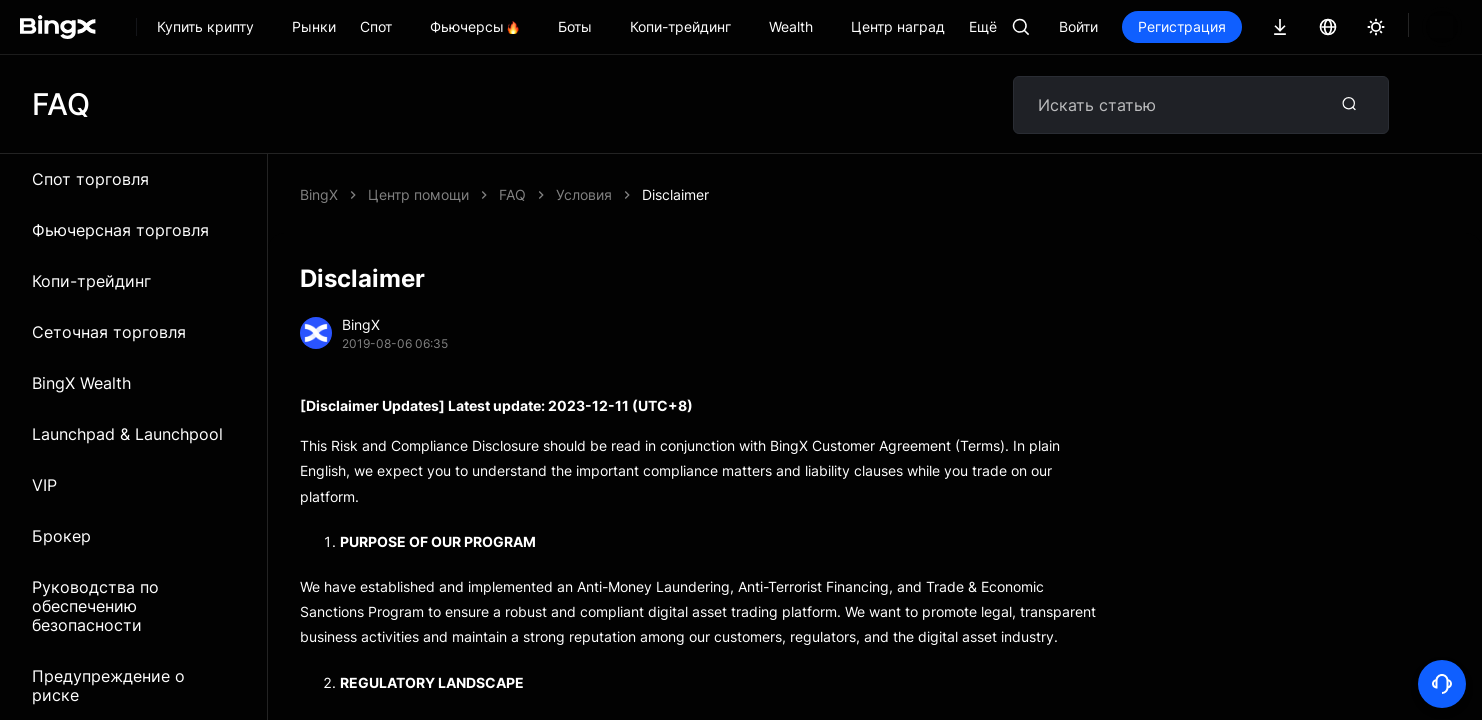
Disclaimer (532, 194)
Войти (1146, 26)
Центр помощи (418, 194)
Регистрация (1250, 26)
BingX (319, 194)
